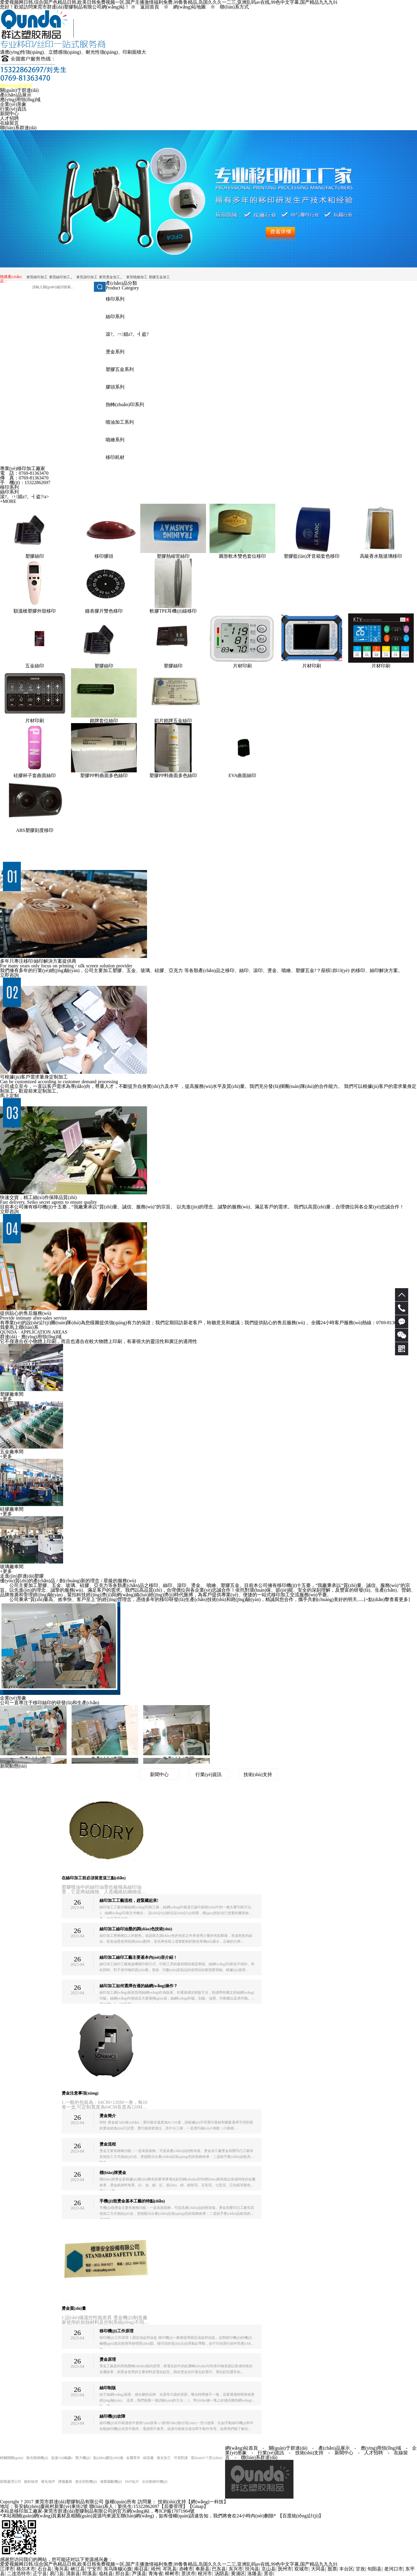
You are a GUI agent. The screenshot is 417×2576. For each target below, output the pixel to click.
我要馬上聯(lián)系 (19, 1327)
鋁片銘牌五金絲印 (173, 720)
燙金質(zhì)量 (74, 2308)
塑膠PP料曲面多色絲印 (104, 775)
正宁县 (40, 2573)
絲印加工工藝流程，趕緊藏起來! (128, 1900)
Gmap (198, 2506)
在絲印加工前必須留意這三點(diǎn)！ (94, 1878)
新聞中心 (9, 113)
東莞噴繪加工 (136, 277)
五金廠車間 (11, 1451)
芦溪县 (139, 2573)
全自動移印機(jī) (155, 2482)
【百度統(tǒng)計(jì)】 (301, 2515)
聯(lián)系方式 (234, 6)
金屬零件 (133, 2458)
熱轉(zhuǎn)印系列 (125, 404)
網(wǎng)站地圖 (189, 6)
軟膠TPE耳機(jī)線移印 (173, 610)
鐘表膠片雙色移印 (104, 610)
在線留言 (9, 123)
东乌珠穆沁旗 (118, 2568)
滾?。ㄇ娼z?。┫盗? (127, 334)
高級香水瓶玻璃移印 (381, 556)
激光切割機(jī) (86, 2482)
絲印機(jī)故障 (112, 2416)
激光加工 (164, 2458)
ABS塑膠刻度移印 (34, 830)
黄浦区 (238, 2573)
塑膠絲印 (34, 556)
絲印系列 (115, 316)
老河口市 (393, 2568)
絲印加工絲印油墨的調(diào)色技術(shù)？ (135, 1929)
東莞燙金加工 (109, 277)
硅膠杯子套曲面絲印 (34, 775)
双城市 (301, 2568)
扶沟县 (252, 2568)
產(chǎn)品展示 (15, 94)
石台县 (45, 2568)
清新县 (73, 2573)
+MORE (8, 501)
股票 (332, 2568)
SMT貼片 (132, 2482)
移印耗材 (115, 457)
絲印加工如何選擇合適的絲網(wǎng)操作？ (138, 1986)
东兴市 (236, 2568)
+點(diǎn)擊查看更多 (387, 1599)
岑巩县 (170, 2568)
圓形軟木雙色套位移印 (242, 556)
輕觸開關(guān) (11, 2458)
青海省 (155, 2573)
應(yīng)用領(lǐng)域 (20, 99)
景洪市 (188, 2573)
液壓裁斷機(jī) (111, 2482)
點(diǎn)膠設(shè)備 (108, 2458)
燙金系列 (115, 351)
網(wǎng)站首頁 (16, 85)
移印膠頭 (103, 556)
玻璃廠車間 (11, 1566)
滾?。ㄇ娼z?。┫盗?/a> (24, 496)
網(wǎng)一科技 (207, 2501)
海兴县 (61, 2568)
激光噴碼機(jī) (37, 2458)
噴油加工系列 (120, 422)
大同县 (318, 2568)
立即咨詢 (9, 975)
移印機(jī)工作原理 (116, 2331)
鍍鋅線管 (31, 2482)
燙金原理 (107, 2359)
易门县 (57, 2573)
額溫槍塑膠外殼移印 (34, 610)
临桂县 (106, 2573)
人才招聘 (9, 118)
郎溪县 (89, 2573)
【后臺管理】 (173, 2506)
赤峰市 (186, 2568)
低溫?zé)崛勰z (61, 2458)
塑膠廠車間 (11, 1394)
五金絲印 (34, 665)
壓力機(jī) (82, 2458)
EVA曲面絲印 (242, 775)
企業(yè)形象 (13, 104)
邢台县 (122, 2573)
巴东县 (219, 2568)
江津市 (7, 2568)
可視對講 (181, 2458)
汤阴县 (222, 2573)
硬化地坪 (48, 2482)
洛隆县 (254, 2573)
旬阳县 (374, 2568)
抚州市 (285, 2568)
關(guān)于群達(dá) (19, 90)
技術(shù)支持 (258, 1774)
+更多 (6, 1398)
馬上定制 (9, 1095)
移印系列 (115, 298)
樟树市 (172, 2573)
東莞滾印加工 (86, 277)
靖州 (155, 2568)
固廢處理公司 (10, 2482)
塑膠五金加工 (159, 277)
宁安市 (94, 2568)
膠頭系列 (115, 386)
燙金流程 (107, 2144)
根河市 (205, 2573)
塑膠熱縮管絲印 (173, 556)
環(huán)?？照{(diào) (206, 2458)
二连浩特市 (19, 2573)
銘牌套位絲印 (104, 720)
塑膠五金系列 (120, 369)
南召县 (141, 2568)
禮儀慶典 (65, 2482)
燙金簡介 (107, 2116)
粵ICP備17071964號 (174, 2511)
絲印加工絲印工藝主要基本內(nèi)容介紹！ (138, 1957)
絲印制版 (107, 2388)
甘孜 (360, 2568)
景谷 (268, 2573)
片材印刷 (242, 665)
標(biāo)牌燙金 (112, 2172)
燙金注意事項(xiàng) (80, 2093)
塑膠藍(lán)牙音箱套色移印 (312, 556)
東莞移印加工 (37, 277)
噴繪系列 (115, 439)
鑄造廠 (148, 2458)
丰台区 (346, 2568)
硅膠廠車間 (11, 1509)
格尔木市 (25, 2568)
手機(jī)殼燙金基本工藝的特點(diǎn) (132, 2201)
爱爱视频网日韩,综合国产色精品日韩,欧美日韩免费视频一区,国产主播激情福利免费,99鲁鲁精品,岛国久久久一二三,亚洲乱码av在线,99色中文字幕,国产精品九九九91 (169, 2564)
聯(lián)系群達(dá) (18, 127)
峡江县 (78, 2568)
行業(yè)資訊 (13, 108)
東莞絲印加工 (59, 277)
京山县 (268, 2568)
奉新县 (202, 2568)
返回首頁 (149, 6)
